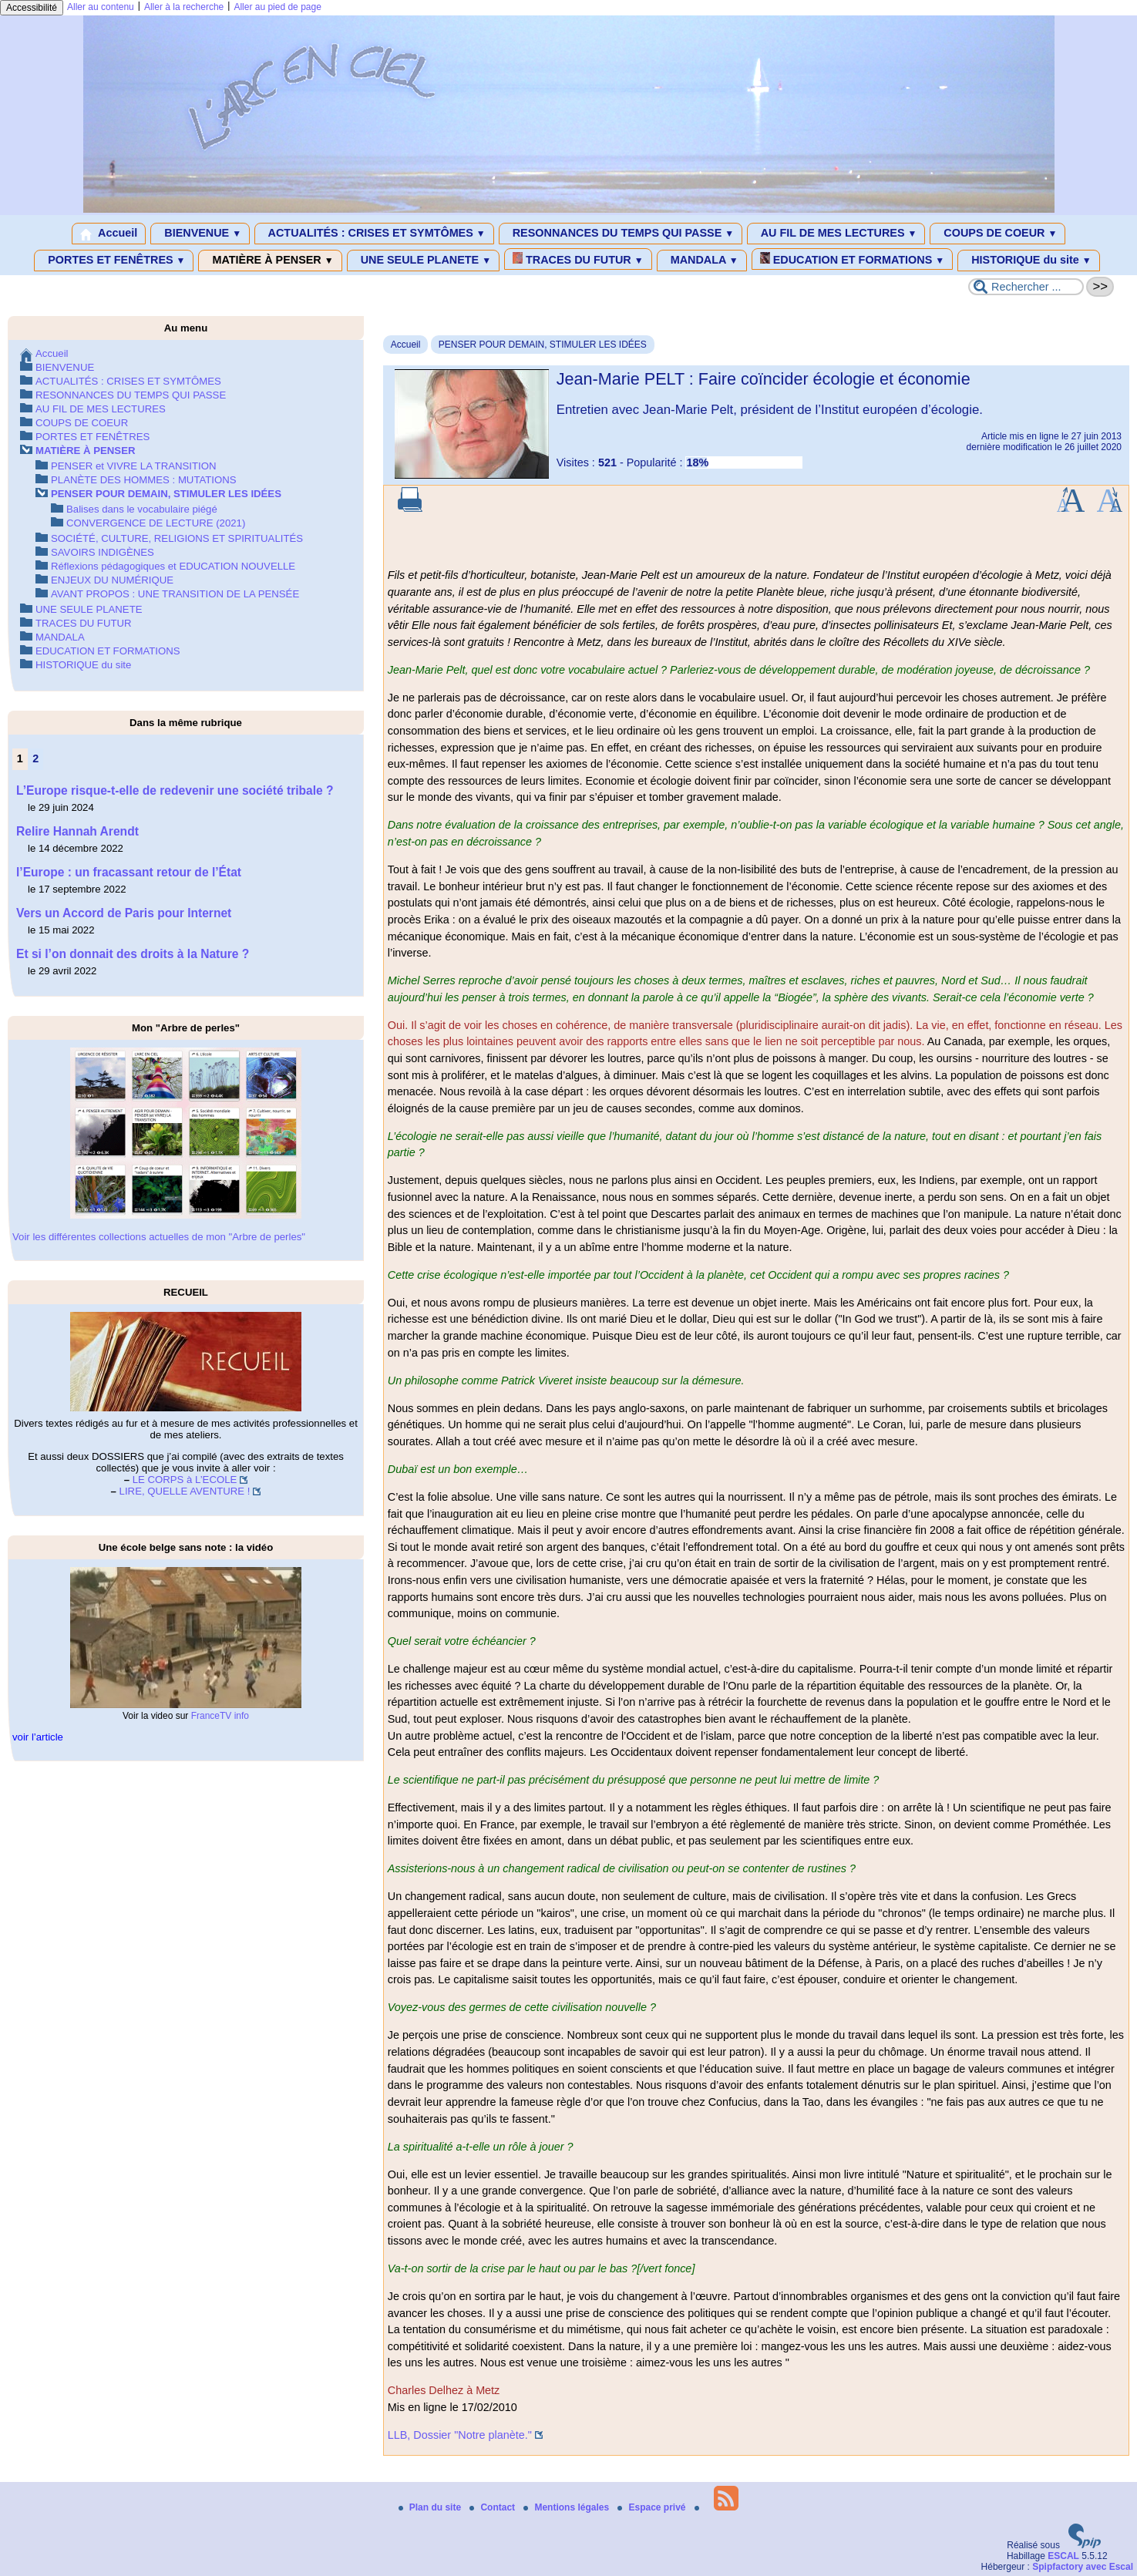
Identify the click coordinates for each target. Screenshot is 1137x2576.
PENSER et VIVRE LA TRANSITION (133, 466)
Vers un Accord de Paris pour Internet (123, 913)
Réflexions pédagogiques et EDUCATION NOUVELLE (173, 566)
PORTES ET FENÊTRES (113, 260)
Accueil (109, 233)
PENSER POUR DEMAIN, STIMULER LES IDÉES (543, 344)
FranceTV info (220, 1715)
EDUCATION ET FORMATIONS (852, 259)
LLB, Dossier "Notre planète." (460, 2435)
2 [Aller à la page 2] (35, 758)
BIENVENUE (200, 233)
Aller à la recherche (184, 7)
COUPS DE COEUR (997, 233)
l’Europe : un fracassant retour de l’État (128, 872)
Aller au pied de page (277, 7)
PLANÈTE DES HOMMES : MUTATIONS (144, 480)
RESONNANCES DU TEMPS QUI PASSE (620, 233)
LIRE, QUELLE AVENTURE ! (185, 1491)
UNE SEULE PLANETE (423, 260)
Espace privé (652, 2507)
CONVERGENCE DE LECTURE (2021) (155, 523)
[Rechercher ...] (1026, 286)
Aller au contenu (100, 7)
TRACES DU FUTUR (578, 259)
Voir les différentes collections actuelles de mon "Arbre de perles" (158, 1237)
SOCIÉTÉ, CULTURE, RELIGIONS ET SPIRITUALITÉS (177, 538)
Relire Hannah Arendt (77, 831)
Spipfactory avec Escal (1082, 2566)
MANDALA (701, 260)
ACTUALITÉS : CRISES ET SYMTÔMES (374, 233)
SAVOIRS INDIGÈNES (102, 552)
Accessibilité (31, 7)
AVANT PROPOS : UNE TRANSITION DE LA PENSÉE (175, 594)
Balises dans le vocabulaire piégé (141, 509)
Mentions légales (567, 2507)
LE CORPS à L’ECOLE (185, 1479)
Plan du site (431, 2507)
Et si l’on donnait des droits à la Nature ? (132, 953)
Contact (493, 2507)
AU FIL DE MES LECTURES (836, 233)
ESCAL (1063, 2556)
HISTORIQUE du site (1029, 260)
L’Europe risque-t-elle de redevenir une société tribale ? (175, 790)
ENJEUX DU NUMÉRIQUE (112, 580)
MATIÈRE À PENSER (270, 260)
